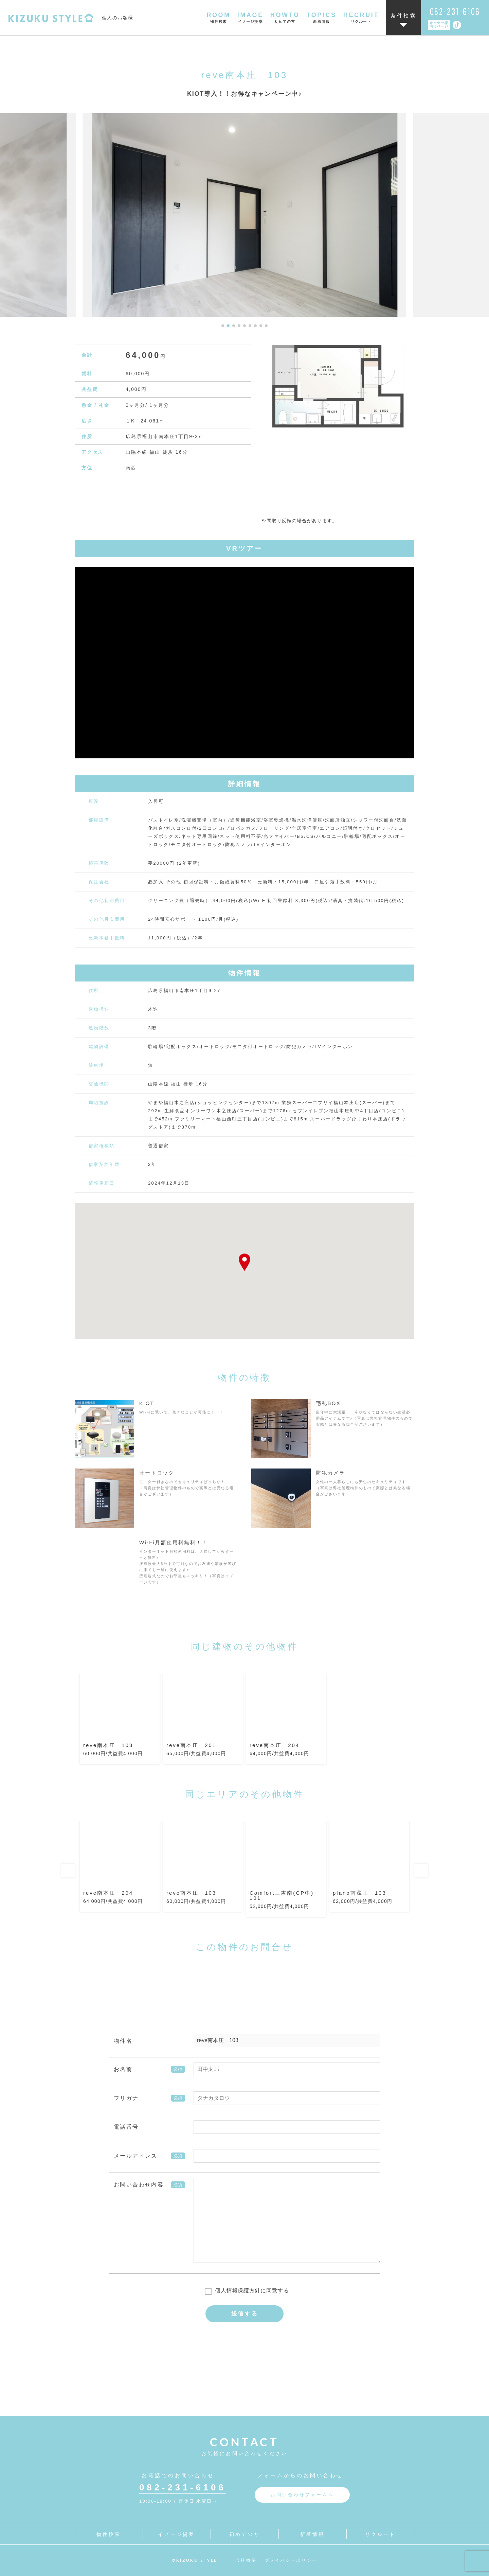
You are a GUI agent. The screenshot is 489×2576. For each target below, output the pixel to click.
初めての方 (244, 2534)
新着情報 (312, 2534)
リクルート (380, 2534)
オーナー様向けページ (439, 24)
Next (421, 1870)
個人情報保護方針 (237, 2290)
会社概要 (246, 2560)
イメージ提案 (176, 2534)
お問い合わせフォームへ (302, 2494)
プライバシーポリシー (291, 2560)
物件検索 (108, 2534)
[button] (222, 325)
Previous (68, 1870)
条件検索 (404, 16)
